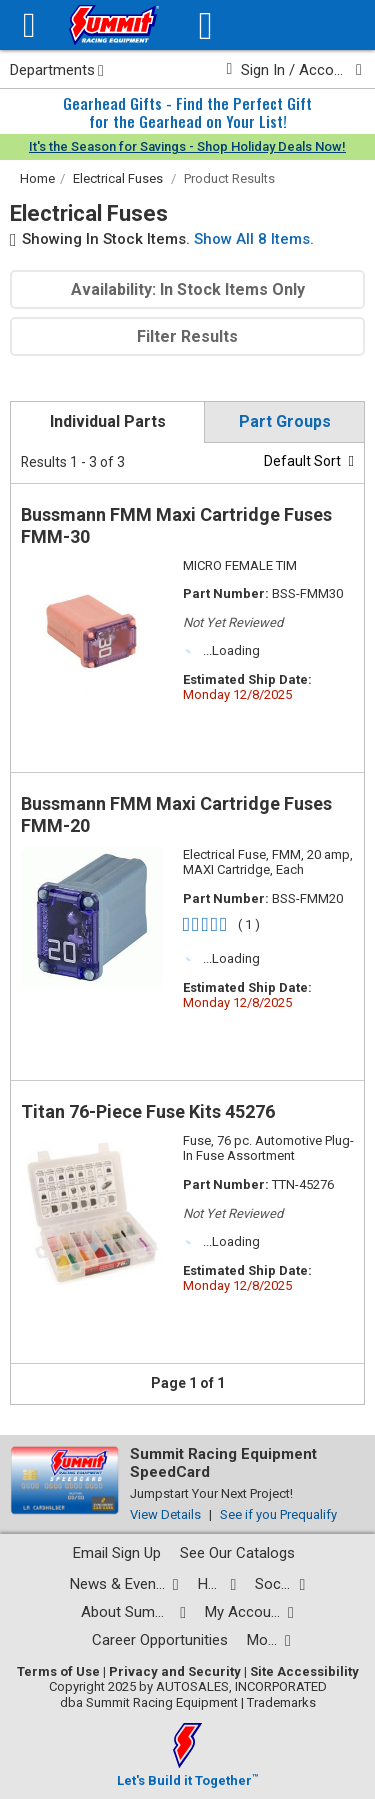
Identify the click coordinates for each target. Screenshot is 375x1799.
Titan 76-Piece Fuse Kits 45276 (148, 1111)
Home (37, 178)
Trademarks (281, 1702)
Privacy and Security (175, 1671)
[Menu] (29, 25)
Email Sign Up (117, 1553)
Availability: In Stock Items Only (188, 289)
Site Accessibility (304, 1671)
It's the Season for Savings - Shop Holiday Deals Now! (187, 146)
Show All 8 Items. (254, 239)
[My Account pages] (249, 1612)
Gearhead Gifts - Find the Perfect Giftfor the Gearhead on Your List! (187, 112)
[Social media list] (280, 1584)
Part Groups (285, 421)
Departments (57, 70)
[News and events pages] (124, 1584)
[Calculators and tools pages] (269, 1640)
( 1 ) (249, 924)
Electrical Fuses (118, 178)
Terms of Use (58, 1671)
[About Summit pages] (133, 1612)
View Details (165, 1514)
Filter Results (187, 336)
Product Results (229, 178)
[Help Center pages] (217, 1584)
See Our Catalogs (237, 1553)
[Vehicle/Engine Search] (206, 25)
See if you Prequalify (278, 1514)
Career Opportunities (160, 1640)
